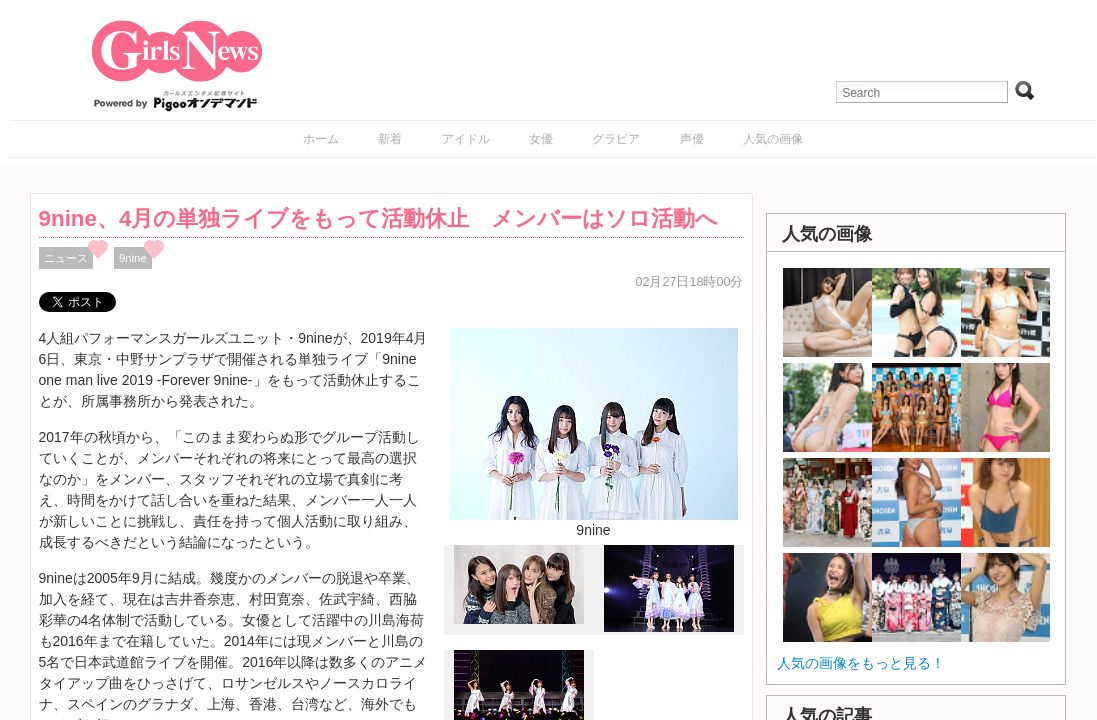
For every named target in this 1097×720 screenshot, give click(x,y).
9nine (133, 258)
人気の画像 (773, 139)
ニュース (66, 258)
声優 (692, 139)
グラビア (616, 139)
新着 (390, 139)
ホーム (321, 139)
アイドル (466, 139)
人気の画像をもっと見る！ (861, 663)
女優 (541, 139)
